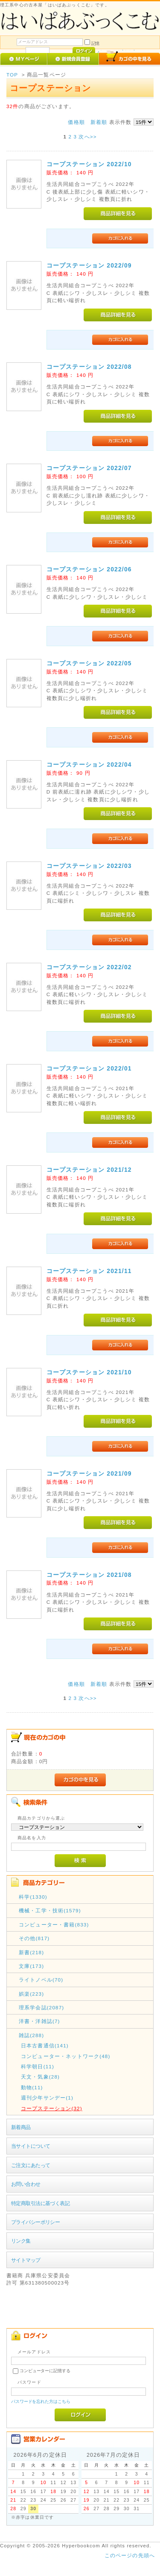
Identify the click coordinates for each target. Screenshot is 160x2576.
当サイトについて (30, 2146)
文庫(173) (31, 1966)
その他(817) (34, 1938)
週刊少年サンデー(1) (47, 2097)
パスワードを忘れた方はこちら (40, 2401)
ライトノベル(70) (41, 1979)
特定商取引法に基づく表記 (40, 2203)
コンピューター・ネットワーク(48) (66, 2056)
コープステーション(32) (51, 2108)
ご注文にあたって (30, 2165)
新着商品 (21, 2127)
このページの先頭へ (130, 2555)
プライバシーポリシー (35, 2222)
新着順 (98, 122)
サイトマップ (26, 2260)
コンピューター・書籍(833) (54, 1924)
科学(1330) (33, 1897)
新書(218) (31, 1952)
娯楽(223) (31, 1994)
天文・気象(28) (40, 2076)
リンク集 (21, 2241)
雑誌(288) (31, 2035)
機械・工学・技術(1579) (50, 1910)
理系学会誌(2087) (41, 2007)
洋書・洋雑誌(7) (39, 2021)
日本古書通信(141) (45, 2045)
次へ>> (87, 136)
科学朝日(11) (37, 2066)
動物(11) (32, 2087)
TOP (12, 74)
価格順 (76, 122)
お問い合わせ (26, 2184)
